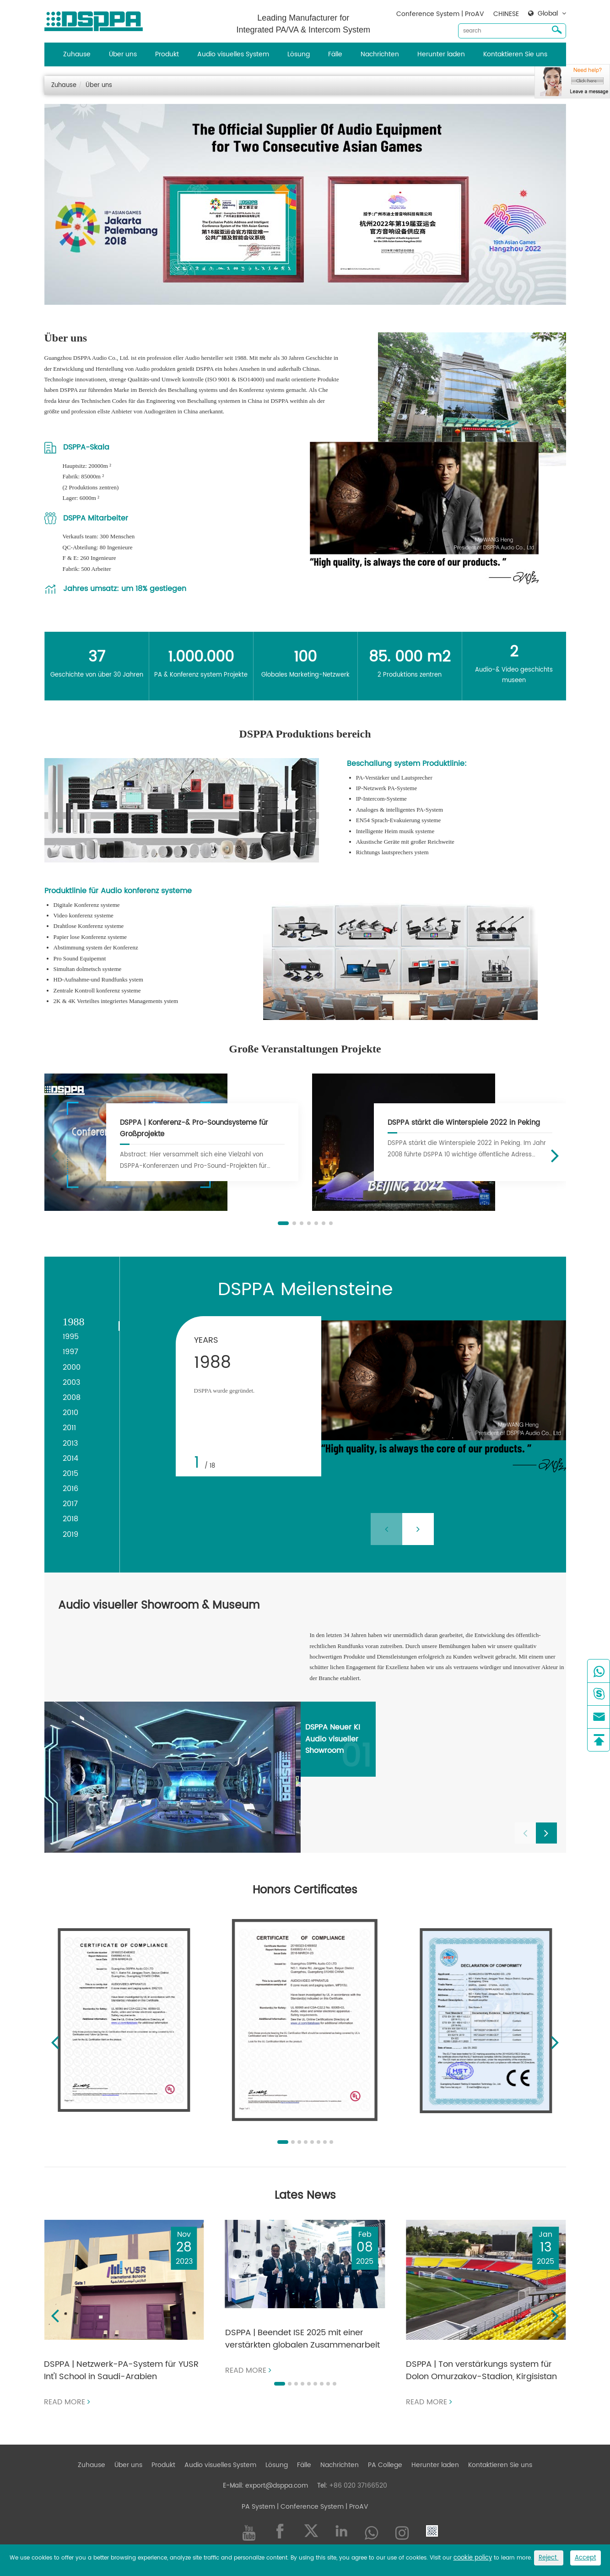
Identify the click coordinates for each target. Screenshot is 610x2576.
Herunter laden (441, 54)
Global (548, 13)
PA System (258, 2506)
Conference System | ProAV (440, 14)
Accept (585, 2558)
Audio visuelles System (233, 54)
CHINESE (506, 14)
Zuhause (77, 54)
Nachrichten (380, 54)
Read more (67, 2402)
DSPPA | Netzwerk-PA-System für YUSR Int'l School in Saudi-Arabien (121, 2370)
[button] (283, 1223)
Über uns (123, 54)
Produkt (167, 54)
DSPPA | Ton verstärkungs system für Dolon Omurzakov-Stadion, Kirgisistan (481, 2370)
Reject (549, 2558)
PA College (385, 2465)
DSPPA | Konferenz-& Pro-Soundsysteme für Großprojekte (194, 1128)
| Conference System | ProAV (321, 2506)
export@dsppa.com (276, 2485)
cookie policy (472, 2558)
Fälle (335, 54)
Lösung (298, 54)
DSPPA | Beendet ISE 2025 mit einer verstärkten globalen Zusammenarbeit (302, 2339)
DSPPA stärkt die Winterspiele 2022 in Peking (464, 1122)
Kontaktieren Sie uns (515, 54)
